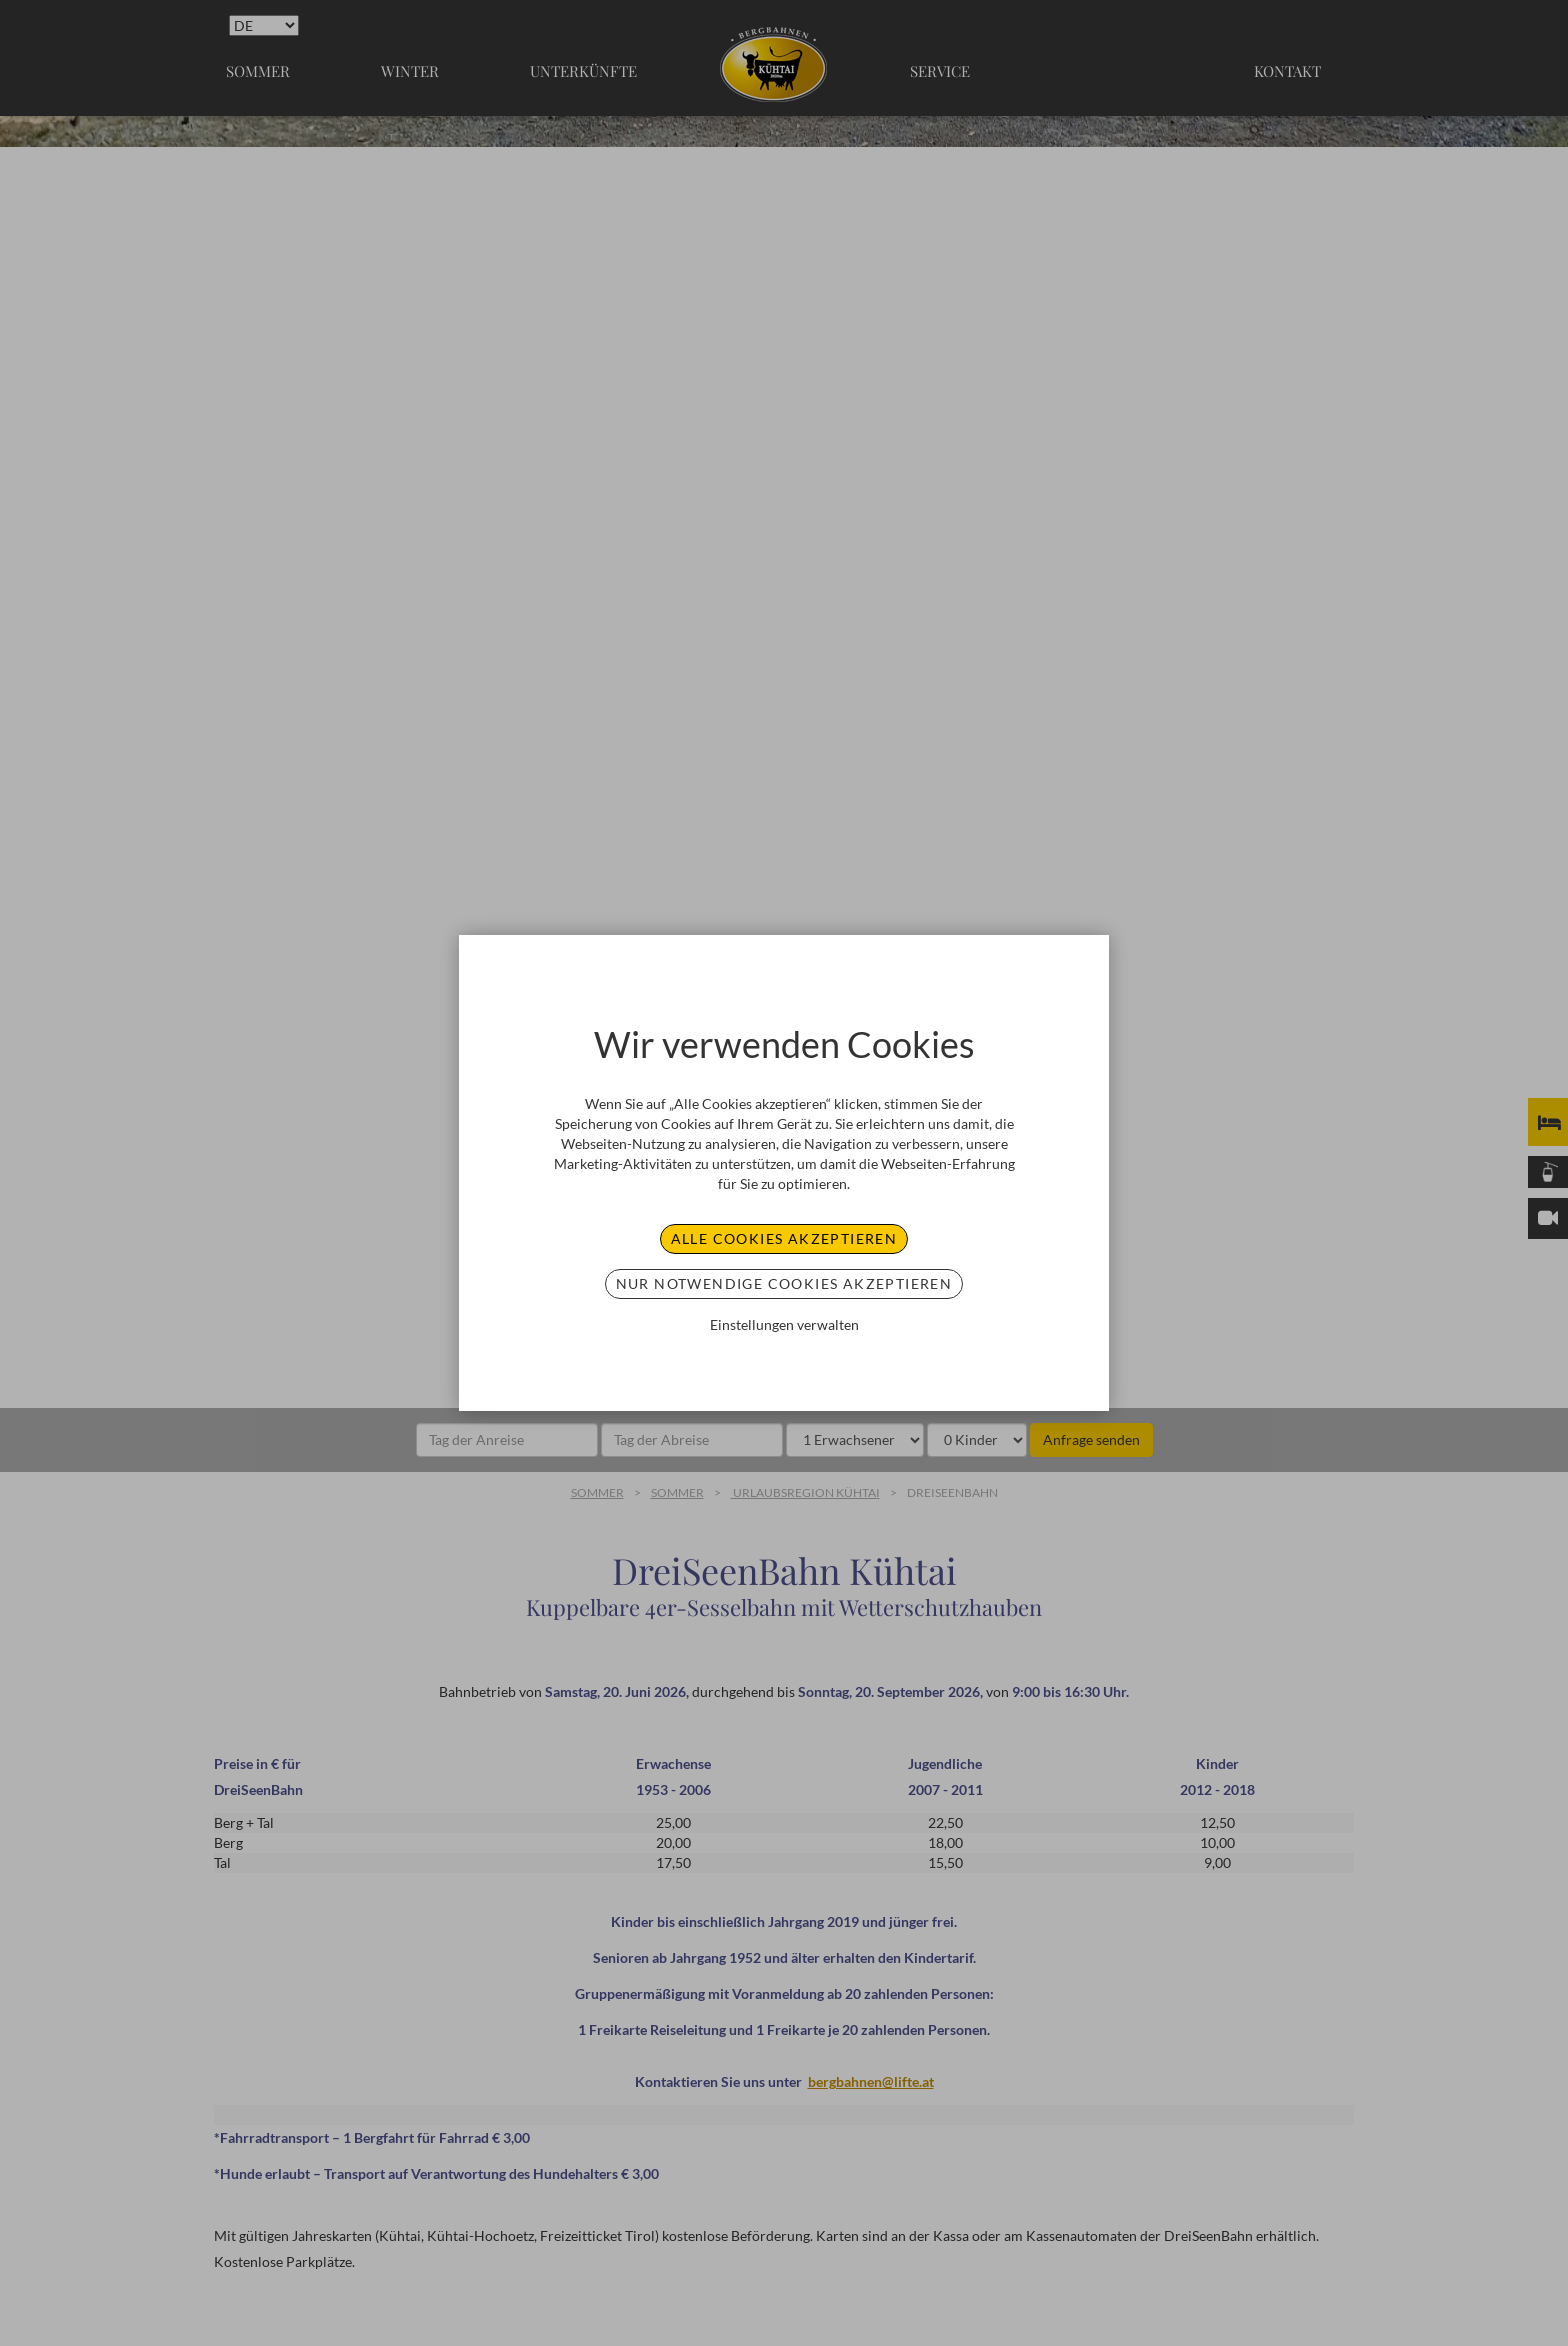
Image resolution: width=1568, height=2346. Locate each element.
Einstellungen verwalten (784, 1324)
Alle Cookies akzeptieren (784, 1238)
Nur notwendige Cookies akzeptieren (784, 1283)
